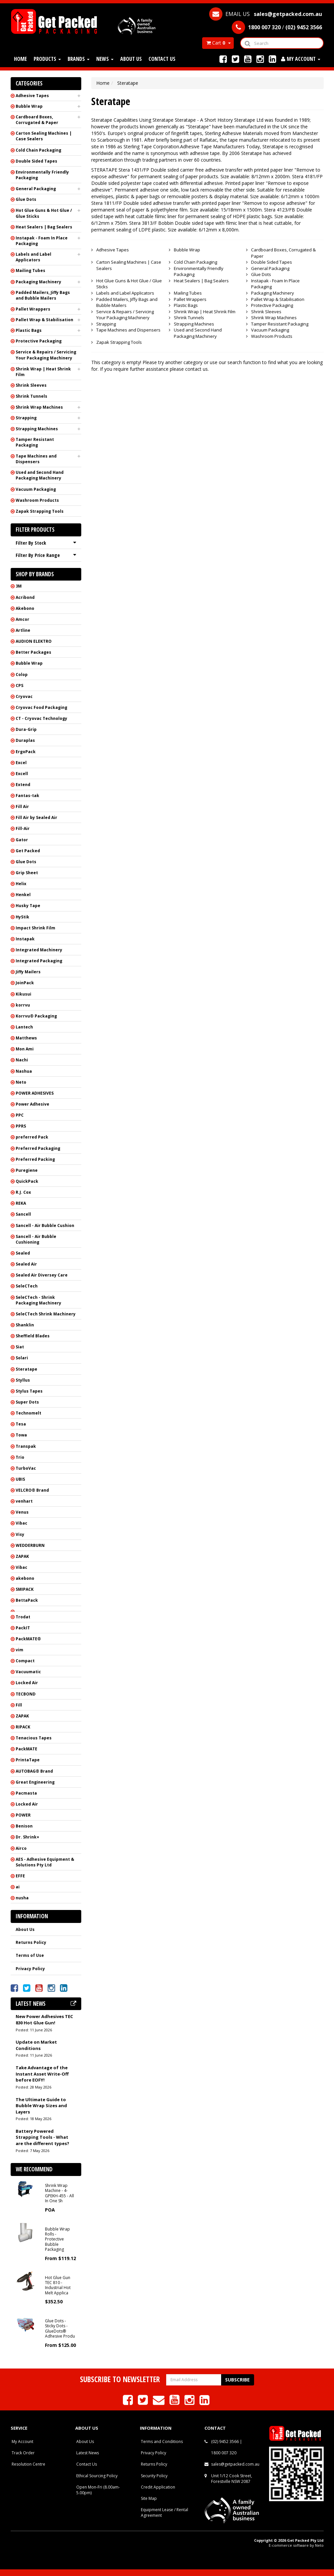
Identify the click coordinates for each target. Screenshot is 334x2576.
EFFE (20, 1876)
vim (19, 1650)
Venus (22, 1512)
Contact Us (162, 59)
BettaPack (27, 1600)
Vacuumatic (28, 1672)
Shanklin (25, 1325)
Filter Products (35, 530)
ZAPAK (22, 1556)
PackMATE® (28, 1639)
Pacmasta (26, 1793)
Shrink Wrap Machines (39, 407)
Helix (21, 883)
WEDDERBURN (30, 1545)
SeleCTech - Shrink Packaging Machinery (38, 1300)
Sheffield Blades (33, 1336)
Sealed (23, 1253)
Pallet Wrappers (33, 309)
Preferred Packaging (38, 1148)
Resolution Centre (28, 2464)
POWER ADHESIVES (35, 1093)
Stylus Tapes (29, 1391)
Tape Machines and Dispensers (36, 459)
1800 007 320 (223, 2453)
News (105, 59)
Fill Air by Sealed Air (36, 817)
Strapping (26, 418)
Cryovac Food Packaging (41, 707)
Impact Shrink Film (35, 928)
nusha (22, 1898)
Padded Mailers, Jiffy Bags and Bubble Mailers (43, 295)
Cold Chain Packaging (38, 150)
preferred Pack (32, 1137)
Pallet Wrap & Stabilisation (44, 320)
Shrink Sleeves (31, 385)
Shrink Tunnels (31, 396)
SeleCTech (27, 1286)
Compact (25, 1661)
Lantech (24, 1027)
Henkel (23, 894)
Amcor (22, 619)
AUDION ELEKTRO (34, 641)
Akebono (25, 608)
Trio (20, 1457)
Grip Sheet (27, 873)
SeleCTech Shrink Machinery (46, 1314)
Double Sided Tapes (36, 161)
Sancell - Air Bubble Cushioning (36, 1239)
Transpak (26, 1446)
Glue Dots (26, 199)
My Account (22, 2441)
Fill (19, 1705)
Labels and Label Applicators (33, 257)
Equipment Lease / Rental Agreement (164, 2512)
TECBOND (26, 1694)
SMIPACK (25, 1589)
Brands (79, 59)
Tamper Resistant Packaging (35, 442)
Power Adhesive (32, 1104)
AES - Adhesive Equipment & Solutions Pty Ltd (45, 1862)
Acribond (25, 597)
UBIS (20, 1479)
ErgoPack (26, 751)
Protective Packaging (39, 341)
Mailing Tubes (30, 270)
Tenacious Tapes (34, 1738)
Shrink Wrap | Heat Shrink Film (43, 371)
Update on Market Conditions (36, 2045)
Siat (20, 1347)
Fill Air (22, 806)
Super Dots (27, 1402)
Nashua (24, 1071)
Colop (22, 674)
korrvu (23, 1005)
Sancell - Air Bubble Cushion (45, 1225)
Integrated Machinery (39, 950)
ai (18, 1887)
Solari (22, 1358)
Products (47, 59)
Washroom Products (37, 500)
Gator (22, 840)
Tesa (21, 1424)
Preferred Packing (35, 1159)
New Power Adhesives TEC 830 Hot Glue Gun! (44, 2019)
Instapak (25, 939)
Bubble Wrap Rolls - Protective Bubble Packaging (57, 2239)
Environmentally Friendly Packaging (42, 175)
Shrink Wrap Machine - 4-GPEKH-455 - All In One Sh (59, 2193)
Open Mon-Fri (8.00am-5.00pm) (98, 2490)
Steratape (26, 1369)
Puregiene (27, 1170)
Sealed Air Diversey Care (42, 1275)
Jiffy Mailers (28, 972)
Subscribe (237, 2379)
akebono (25, 1578)
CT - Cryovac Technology (41, 718)
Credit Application (158, 2487)
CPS (19, 685)
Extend (23, 784)
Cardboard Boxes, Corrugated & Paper (37, 119)
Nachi (22, 1060)
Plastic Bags (29, 330)
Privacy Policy (30, 1968)
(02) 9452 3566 (225, 2441)
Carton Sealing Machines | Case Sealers (44, 136)
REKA (21, 1203)
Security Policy (154, 2476)
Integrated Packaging (39, 961)
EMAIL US (265, 14)
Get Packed (28, 851)
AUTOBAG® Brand (34, 1771)
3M (19, 586)
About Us (131, 59)
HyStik (22, 917)
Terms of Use (30, 1955)
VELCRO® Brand (32, 1490)
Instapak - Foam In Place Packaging (42, 240)
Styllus (23, 1380)
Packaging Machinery (38, 282)
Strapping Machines (37, 429)
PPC (20, 1115)
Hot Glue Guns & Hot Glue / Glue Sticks (44, 213)
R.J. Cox (23, 1192)
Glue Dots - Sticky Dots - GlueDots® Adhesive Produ (60, 2328)
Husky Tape (28, 905)
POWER (23, 1815)
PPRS (21, 1126)
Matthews (26, 1038)
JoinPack (25, 983)
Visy (20, 1534)
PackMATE (26, 1749)
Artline (23, 630)
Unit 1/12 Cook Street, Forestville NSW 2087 (231, 2478)
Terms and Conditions (162, 2441)
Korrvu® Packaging (36, 1016)
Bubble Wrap (29, 106)
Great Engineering (35, 1782)
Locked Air (27, 1683)
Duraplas (25, 740)
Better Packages (33, 652)
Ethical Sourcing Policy (97, 2476)
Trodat (23, 1617)
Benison (24, 1826)
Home (20, 59)
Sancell (23, 1214)
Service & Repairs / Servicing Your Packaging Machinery (46, 354)
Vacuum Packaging (36, 489)
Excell (22, 773)
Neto (21, 1082)
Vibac (21, 1523)
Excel (21, 762)
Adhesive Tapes (32, 95)
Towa (21, 1435)
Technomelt (28, 1413)
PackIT (23, 1628)
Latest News (87, 2453)
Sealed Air (26, 1264)
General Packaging (36, 189)
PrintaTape (28, 1760)
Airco (21, 1848)
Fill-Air (23, 828)
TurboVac (26, 1468)
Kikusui (23, 994)
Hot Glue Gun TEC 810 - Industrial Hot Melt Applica (58, 2285)
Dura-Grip (26, 729)
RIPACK (23, 1727)
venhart (24, 1501)
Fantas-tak (27, 795)
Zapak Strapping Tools (40, 511)
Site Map (149, 2498)
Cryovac (24, 696)
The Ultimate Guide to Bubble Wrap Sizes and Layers (41, 2106)
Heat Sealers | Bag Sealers (44, 227)
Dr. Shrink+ (27, 1837)
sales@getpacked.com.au (235, 2464)
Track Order (23, 2453)
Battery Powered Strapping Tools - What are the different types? (42, 2137)
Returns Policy (31, 1942)
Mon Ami (25, 1049)
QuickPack (27, 1181)
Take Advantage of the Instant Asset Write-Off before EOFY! (42, 2074)
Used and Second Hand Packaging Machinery (40, 475)
